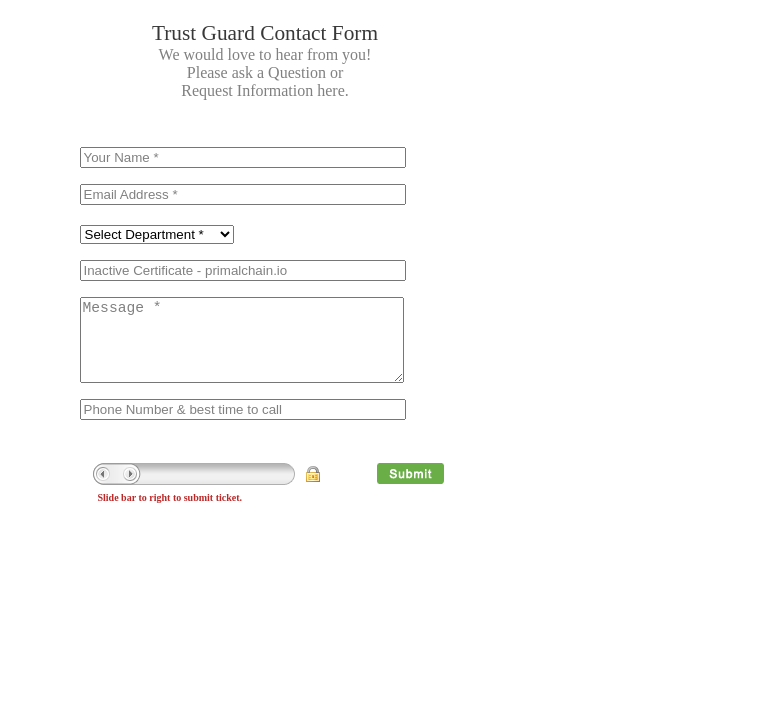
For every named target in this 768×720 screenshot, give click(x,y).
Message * (242, 350)
